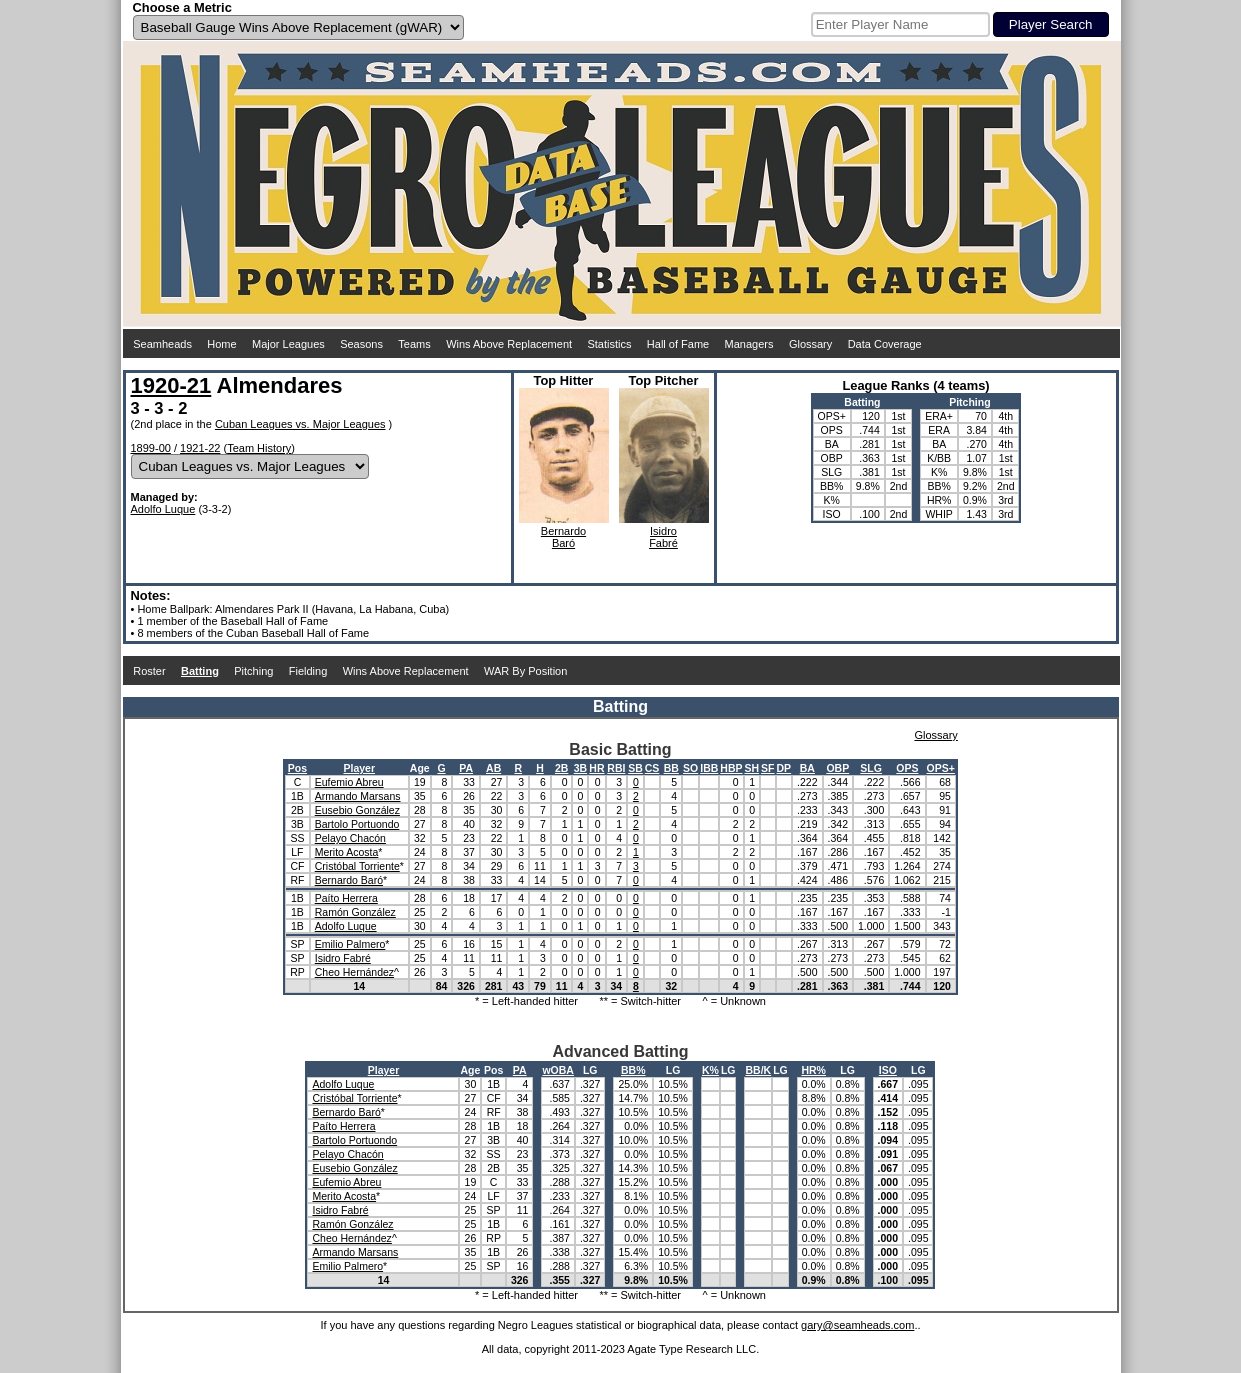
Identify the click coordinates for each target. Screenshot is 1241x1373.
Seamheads (162, 344)
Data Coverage (885, 344)
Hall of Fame (678, 344)
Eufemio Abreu (349, 782)
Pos (297, 768)
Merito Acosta (347, 852)
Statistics (609, 344)
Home (221, 344)
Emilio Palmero (350, 944)
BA (807, 768)
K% (710, 1070)
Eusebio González (357, 810)
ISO (888, 1070)
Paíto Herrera (346, 898)
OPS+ (941, 768)
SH (752, 768)
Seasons (361, 344)
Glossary (810, 344)
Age (420, 768)
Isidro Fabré (343, 958)
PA (466, 768)
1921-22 (200, 448)
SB (635, 768)
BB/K (758, 1070)
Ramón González (355, 912)
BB (671, 768)
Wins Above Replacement (509, 344)
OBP (837, 768)
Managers (749, 344)
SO (690, 768)
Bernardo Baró (349, 880)
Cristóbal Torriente (357, 866)
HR (596, 768)
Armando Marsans (358, 796)
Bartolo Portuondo (357, 824)
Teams (414, 344)
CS (652, 768)
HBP (731, 768)
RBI (616, 768)
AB (493, 768)
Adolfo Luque (163, 509)
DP (784, 768)
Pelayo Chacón (350, 838)
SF (767, 768)
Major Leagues (288, 344)
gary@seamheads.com (857, 1325)
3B (580, 768)
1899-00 (151, 448)
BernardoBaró (563, 537)
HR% (813, 1070)
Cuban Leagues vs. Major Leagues (300, 424)
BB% (633, 1070)
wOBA (558, 1070)
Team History (259, 448)
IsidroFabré (663, 537)
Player (360, 768)
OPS (907, 768)
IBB (709, 768)
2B (561, 768)
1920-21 (171, 385)
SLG (871, 768)
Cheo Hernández (354, 972)
